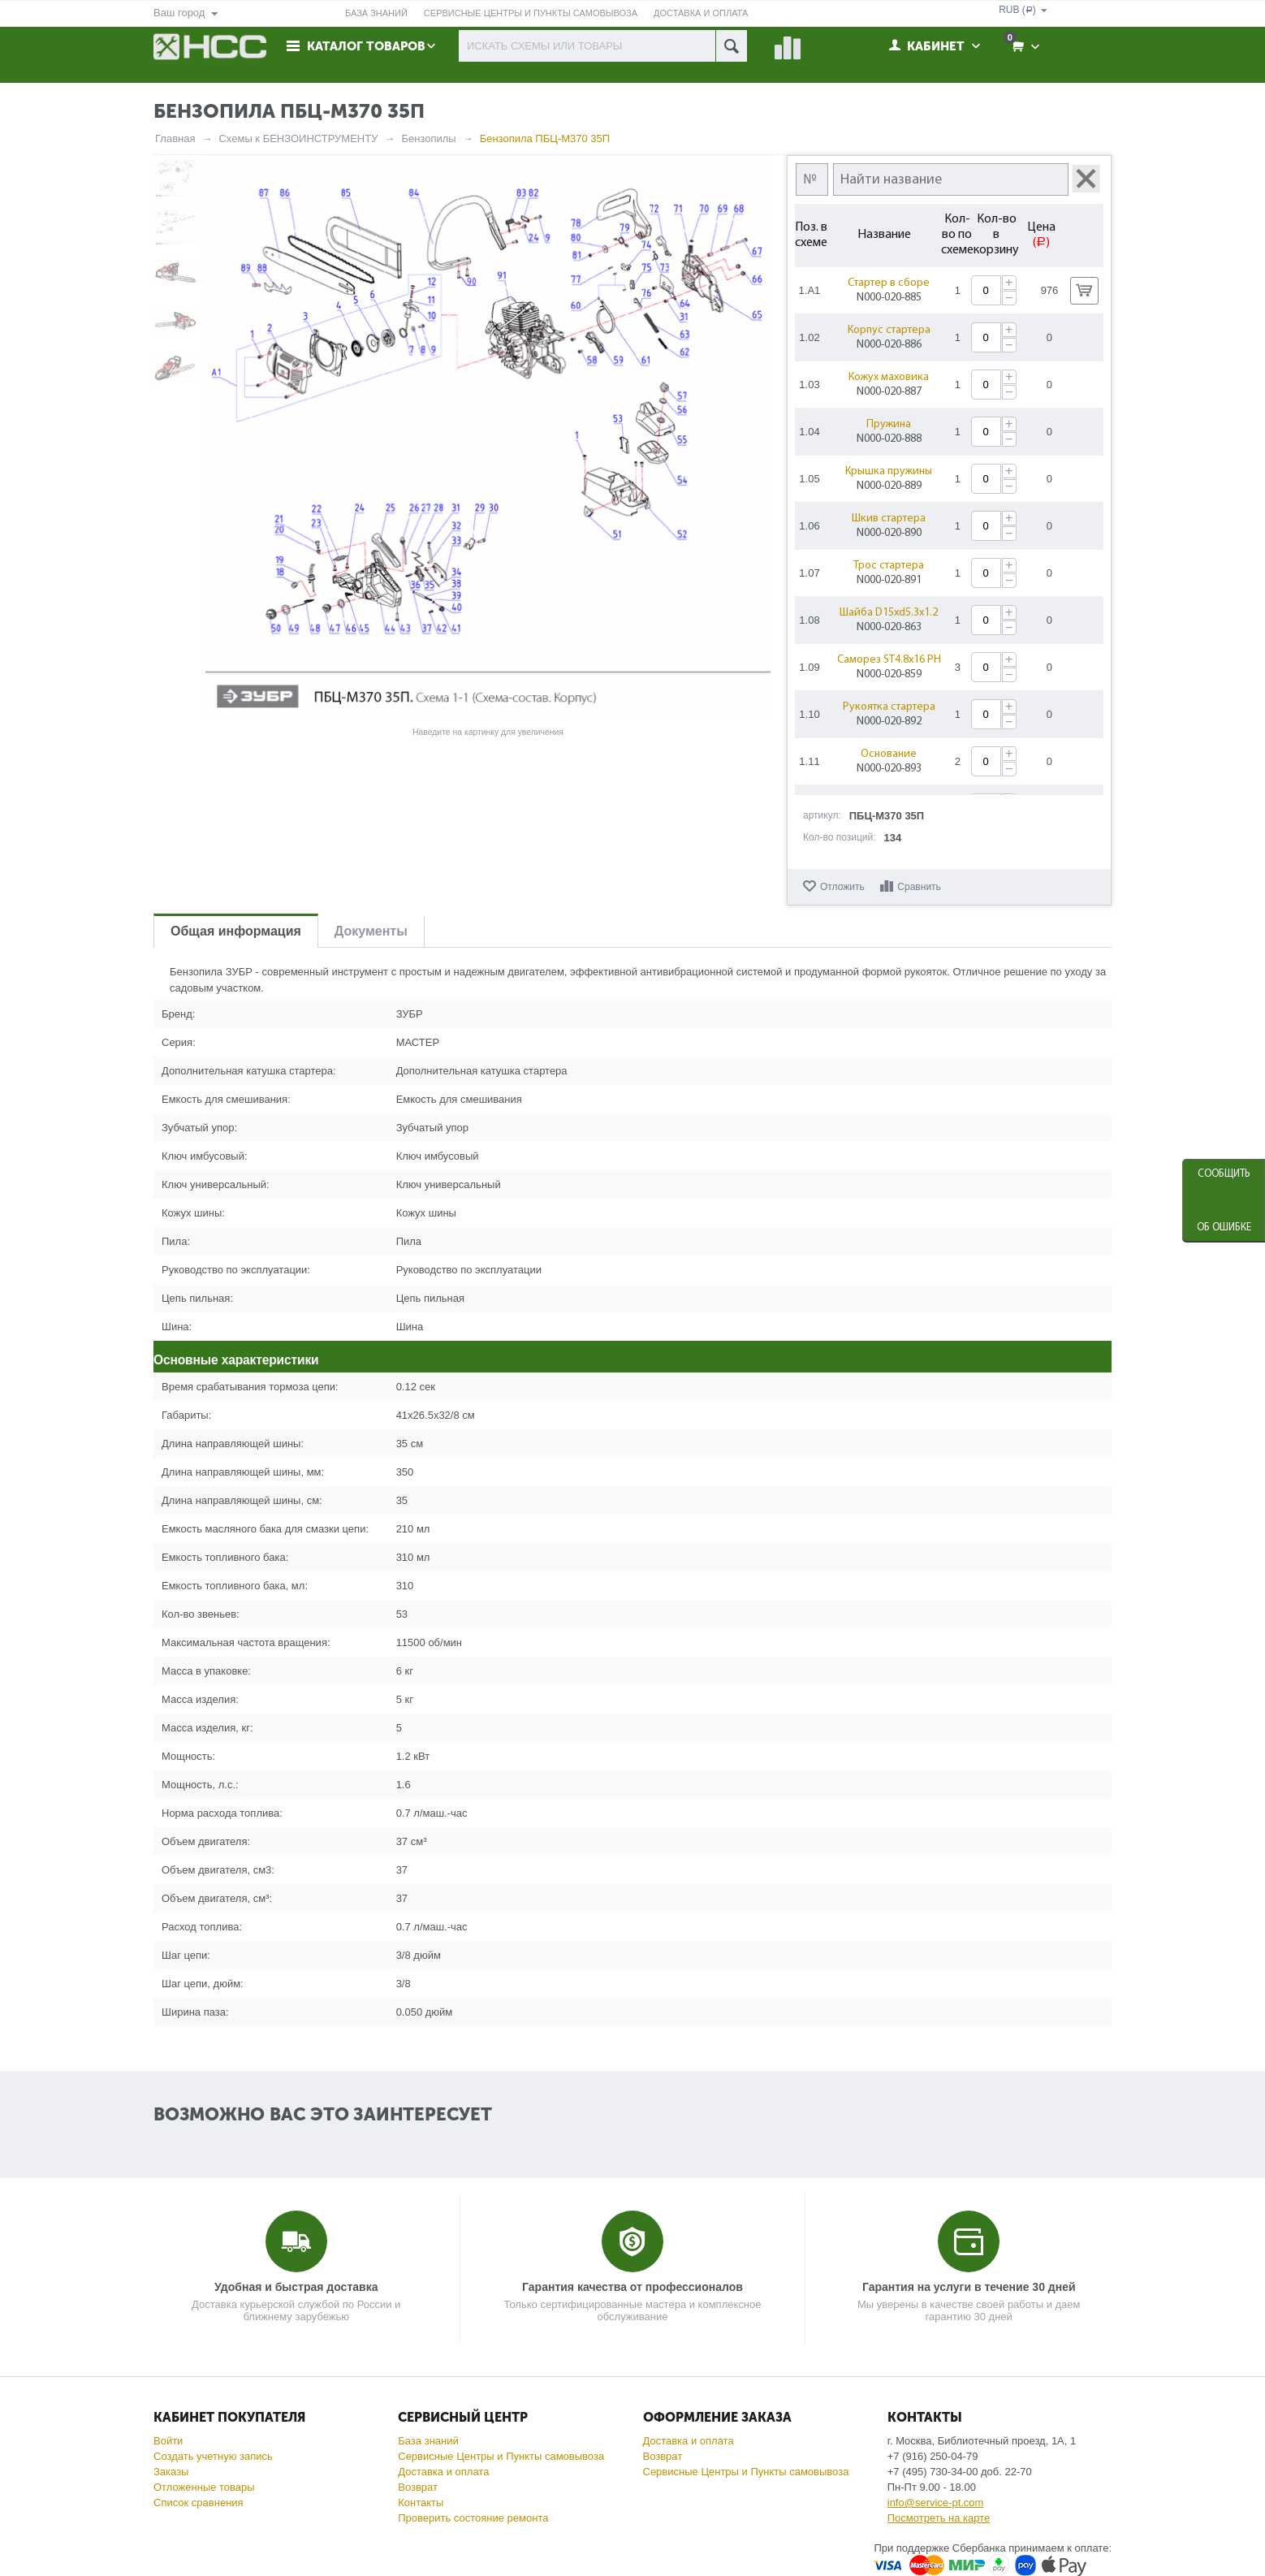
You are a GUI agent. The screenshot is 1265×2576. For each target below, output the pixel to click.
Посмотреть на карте (938, 2518)
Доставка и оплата (443, 2472)
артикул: (822, 815)
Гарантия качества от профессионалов (632, 2286)
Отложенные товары (204, 2487)
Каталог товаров (366, 46)
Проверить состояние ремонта (473, 2518)
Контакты (420, 2502)
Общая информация (236, 931)
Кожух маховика (890, 377)
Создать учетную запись (213, 2456)
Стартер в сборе (890, 283)
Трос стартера (890, 566)
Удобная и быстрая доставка (296, 2286)
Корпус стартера (889, 330)
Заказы (170, 2472)
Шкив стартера (890, 518)
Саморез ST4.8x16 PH (890, 660)
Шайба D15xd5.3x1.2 (890, 613)
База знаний (428, 2441)
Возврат (418, 2487)
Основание (890, 754)
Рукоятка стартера (890, 707)
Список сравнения (198, 2502)
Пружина (890, 424)
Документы (371, 931)
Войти (168, 2441)
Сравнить (918, 887)
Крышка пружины (890, 471)
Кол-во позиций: (839, 837)
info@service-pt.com (935, 2502)
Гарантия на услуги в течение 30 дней (969, 2286)
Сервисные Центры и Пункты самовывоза (501, 2456)
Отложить (842, 887)
